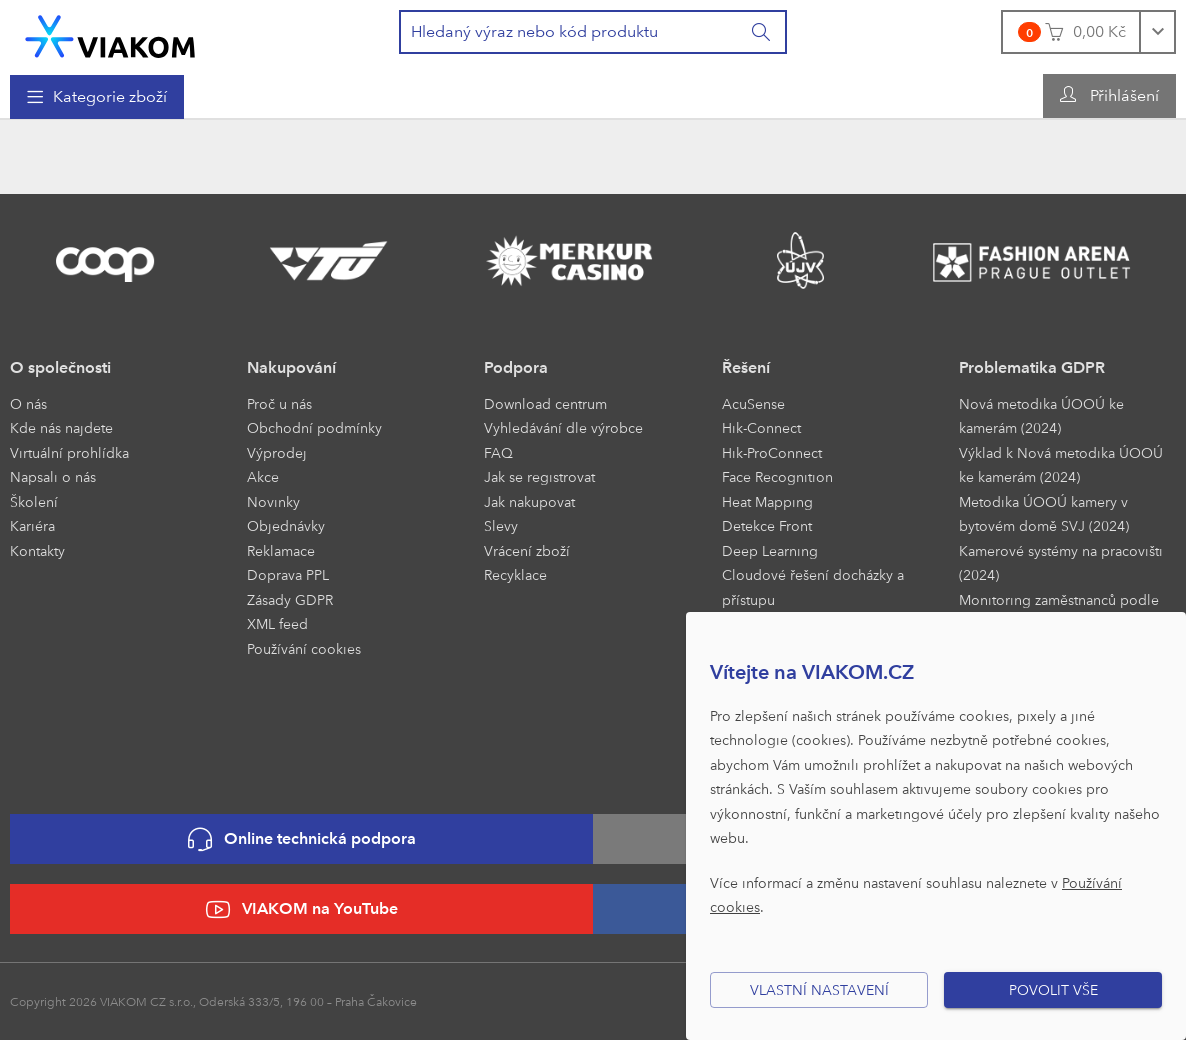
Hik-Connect (761, 427)
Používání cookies (304, 648)
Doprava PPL (288, 574)
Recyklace (515, 574)
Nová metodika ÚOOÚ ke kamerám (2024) (1041, 416)
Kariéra (32, 525)
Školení (34, 501)
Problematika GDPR (1032, 367)
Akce (263, 476)
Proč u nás (279, 403)
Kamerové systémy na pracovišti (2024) (1061, 563)
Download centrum (545, 403)
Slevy (501, 525)
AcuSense (753, 403)
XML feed (277, 623)
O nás (28, 403)
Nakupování (291, 367)
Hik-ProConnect (772, 452)
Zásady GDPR (290, 599)
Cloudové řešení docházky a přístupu (813, 587)
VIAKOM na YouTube (302, 909)
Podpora (516, 367)
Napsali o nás (53, 476)
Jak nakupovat (529, 501)
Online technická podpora (302, 839)
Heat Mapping (767, 501)
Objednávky (286, 525)
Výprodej (277, 452)
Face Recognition (777, 476)
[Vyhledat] (762, 32)
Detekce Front (767, 525)
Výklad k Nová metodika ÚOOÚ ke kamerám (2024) (1061, 465)
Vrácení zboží (527, 550)
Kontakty (37, 550)
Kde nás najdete (61, 427)
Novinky (273, 501)
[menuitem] (97, 97)
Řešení (746, 367)
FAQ (498, 452)
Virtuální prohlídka (69, 452)
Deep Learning (770, 550)
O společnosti (60, 367)
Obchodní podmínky (314, 427)
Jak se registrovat (539, 476)
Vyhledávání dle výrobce (563, 427)
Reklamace (281, 550)
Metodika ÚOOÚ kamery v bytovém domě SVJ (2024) (1044, 514)
